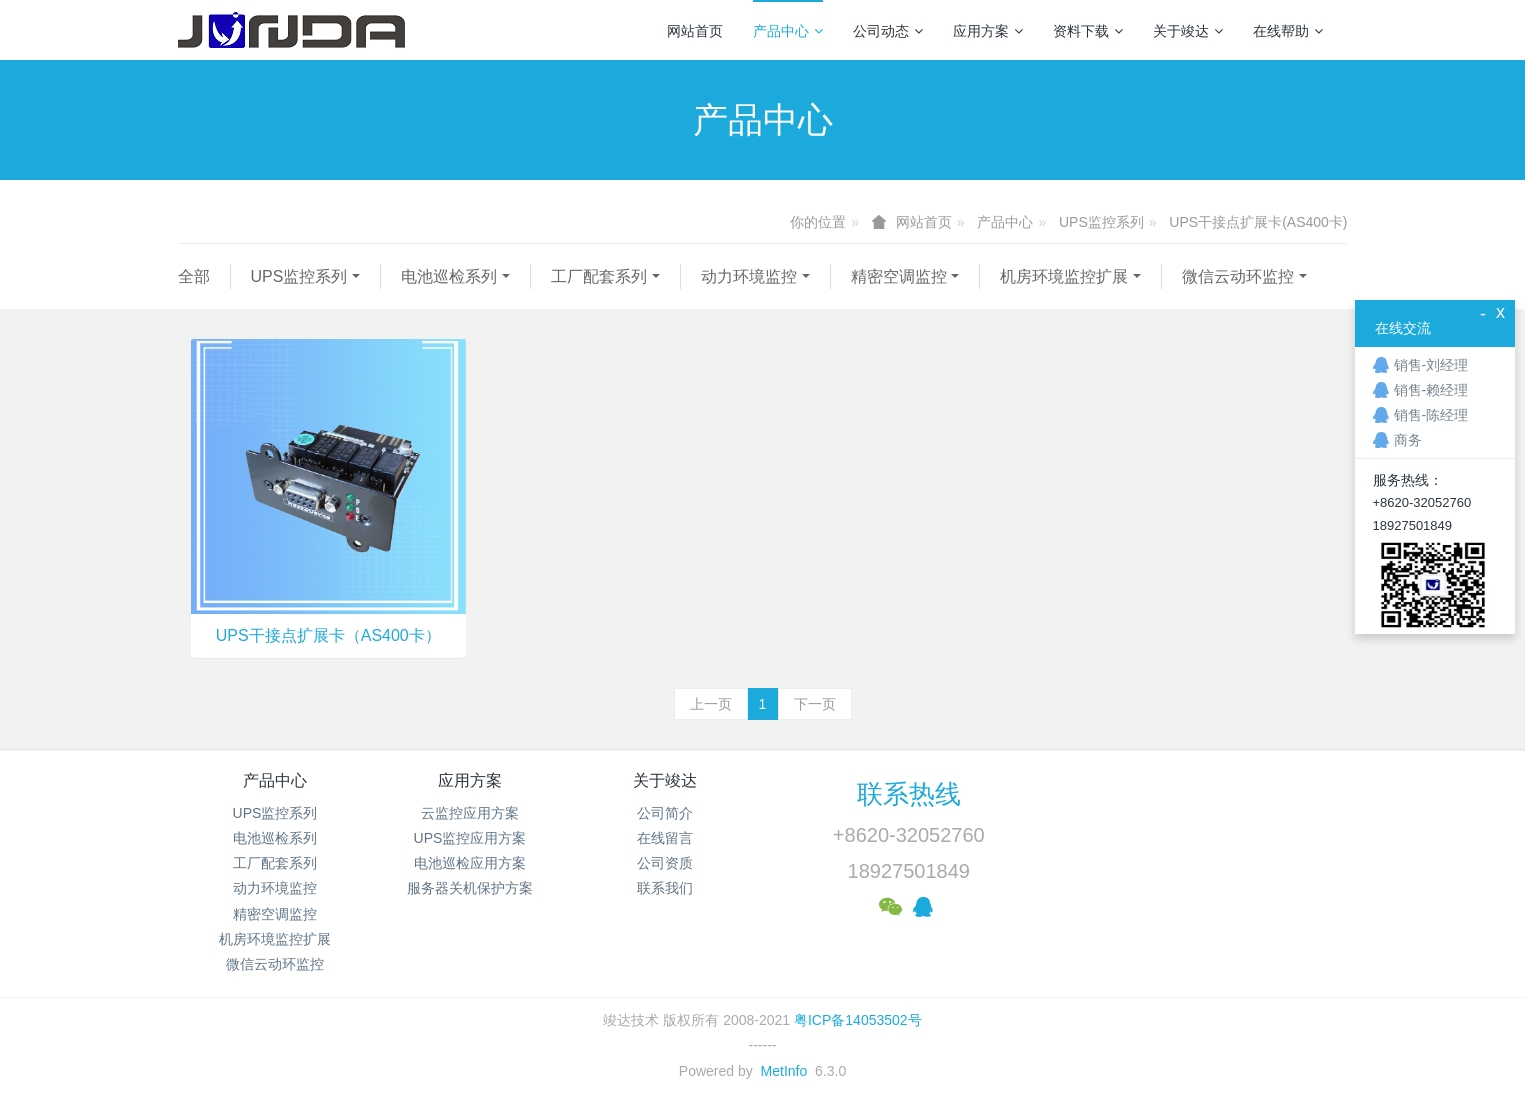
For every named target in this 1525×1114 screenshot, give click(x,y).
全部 (194, 276)
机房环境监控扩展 (1064, 276)
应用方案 (988, 31)
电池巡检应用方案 (470, 863)
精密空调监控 (899, 276)
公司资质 (665, 863)
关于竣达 (1188, 31)
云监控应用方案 (470, 813)
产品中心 (788, 31)
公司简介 (665, 813)
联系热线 (909, 794)
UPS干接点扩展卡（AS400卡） (328, 635)
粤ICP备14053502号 (858, 1020)
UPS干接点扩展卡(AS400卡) (1258, 222)
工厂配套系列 (599, 276)
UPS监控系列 (1101, 222)
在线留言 (665, 838)
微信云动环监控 (1238, 276)
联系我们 (665, 888)
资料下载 (1088, 31)
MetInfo (784, 1071)
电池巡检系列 (449, 276)
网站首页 (695, 31)
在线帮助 (1288, 31)
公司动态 (888, 31)
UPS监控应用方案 (470, 838)
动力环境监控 (749, 276)
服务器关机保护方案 (470, 888)
